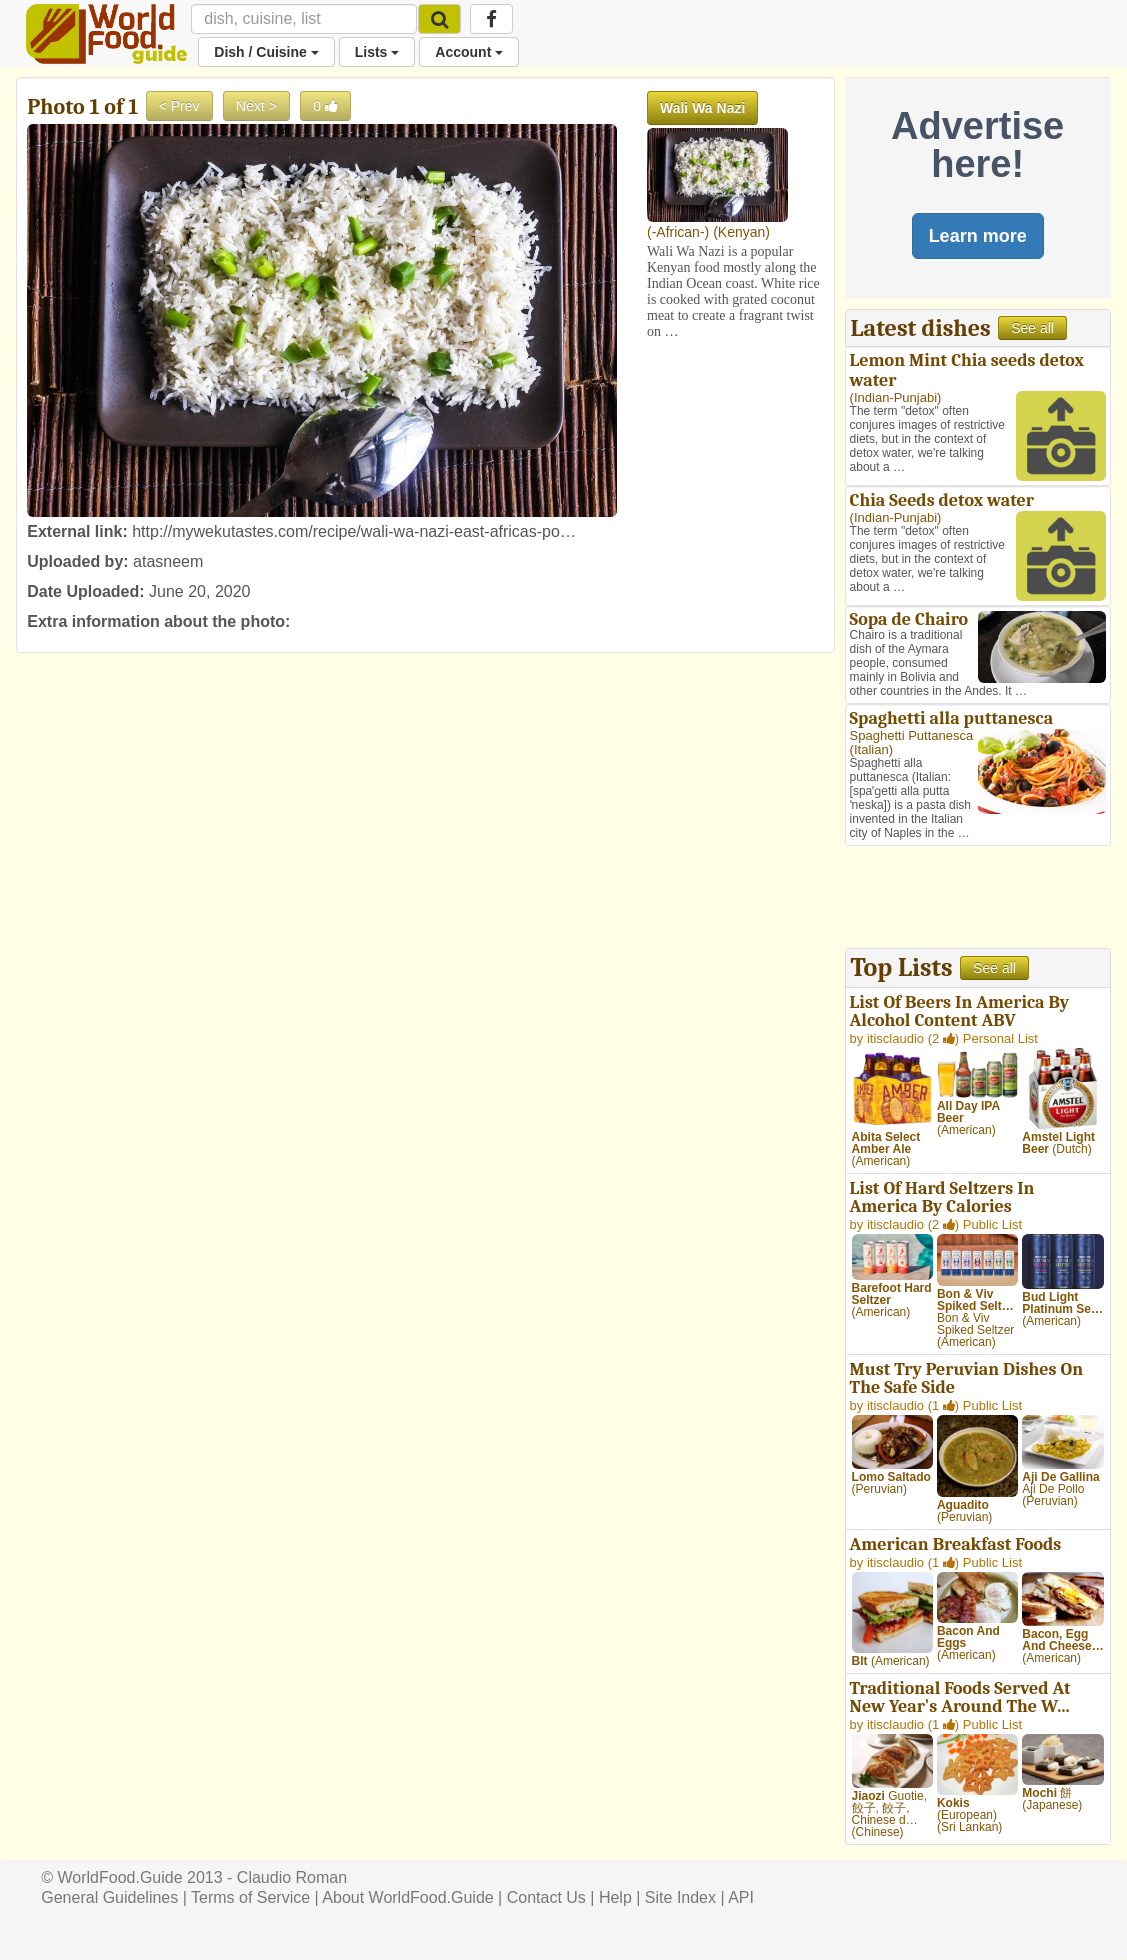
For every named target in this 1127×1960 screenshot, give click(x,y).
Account (469, 52)
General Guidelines (109, 1897)
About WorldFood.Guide (407, 1897)
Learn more (978, 236)
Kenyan (741, 232)
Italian (871, 749)
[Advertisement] (978, 899)
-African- (678, 232)
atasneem (168, 561)
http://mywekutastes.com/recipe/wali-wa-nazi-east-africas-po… (354, 531)
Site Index (680, 1897)
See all (1032, 328)
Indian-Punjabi (895, 397)
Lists (377, 52)
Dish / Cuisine (266, 52)
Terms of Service (250, 1897)
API (741, 1897)
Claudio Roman (292, 1877)
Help (615, 1897)
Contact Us (546, 1897)
